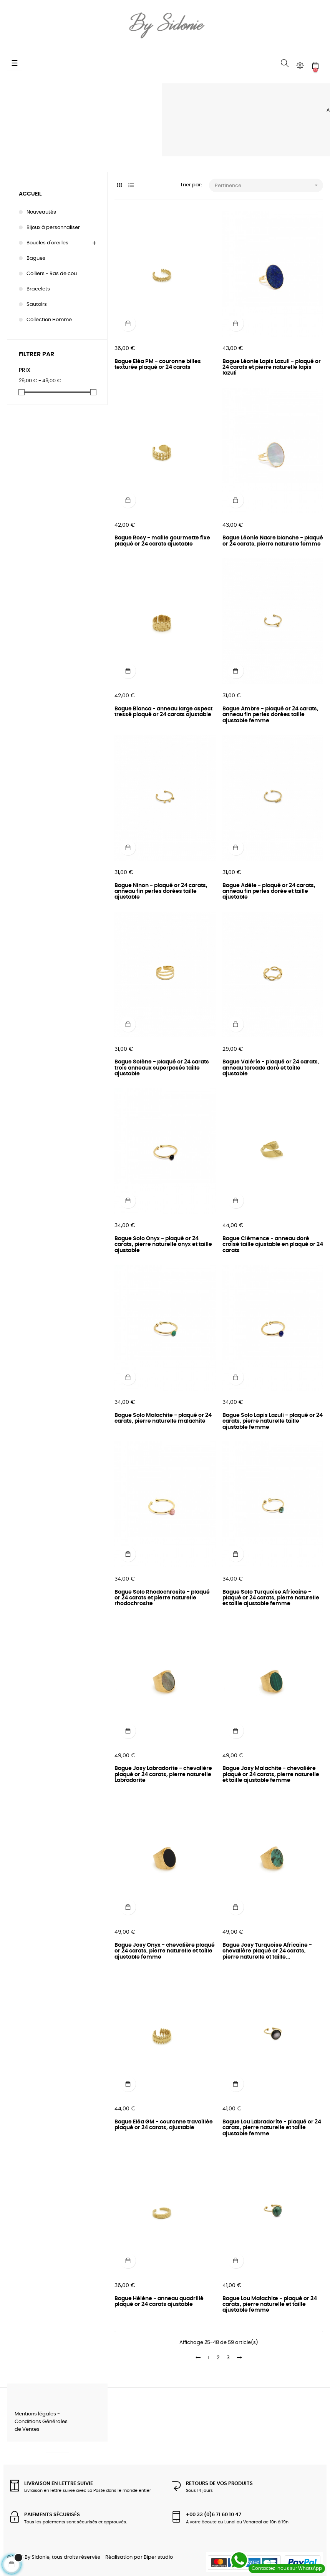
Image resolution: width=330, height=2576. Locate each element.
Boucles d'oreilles (47, 243)
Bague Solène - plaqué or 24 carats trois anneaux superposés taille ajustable (161, 1068)
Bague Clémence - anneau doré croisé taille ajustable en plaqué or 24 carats (272, 1244)
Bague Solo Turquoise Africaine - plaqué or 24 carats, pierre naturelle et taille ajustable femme (270, 1598)
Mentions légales (35, 2414)
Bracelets (38, 289)
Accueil (30, 194)
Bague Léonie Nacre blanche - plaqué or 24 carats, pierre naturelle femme (272, 540)
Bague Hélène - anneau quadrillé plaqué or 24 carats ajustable (159, 2301)
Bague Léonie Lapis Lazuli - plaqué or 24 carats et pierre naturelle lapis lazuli (271, 367)
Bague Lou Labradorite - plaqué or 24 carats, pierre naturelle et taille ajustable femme (271, 2127)
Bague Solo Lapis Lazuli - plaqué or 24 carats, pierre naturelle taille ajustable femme (272, 1421)
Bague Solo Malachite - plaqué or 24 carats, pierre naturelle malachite (163, 1418)
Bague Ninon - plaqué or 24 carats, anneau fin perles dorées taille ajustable (160, 891)
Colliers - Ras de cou (52, 273)
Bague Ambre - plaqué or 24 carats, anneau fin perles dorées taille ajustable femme (270, 714)
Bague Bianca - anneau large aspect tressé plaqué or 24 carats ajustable (163, 711)
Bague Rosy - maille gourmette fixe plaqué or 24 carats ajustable (162, 540)
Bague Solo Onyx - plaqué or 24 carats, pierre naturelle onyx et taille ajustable (163, 1244)
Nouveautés (41, 212)
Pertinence (269, 185)
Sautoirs (37, 304)
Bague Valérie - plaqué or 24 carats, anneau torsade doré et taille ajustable (270, 1068)
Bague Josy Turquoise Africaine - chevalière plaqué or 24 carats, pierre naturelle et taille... (267, 1951)
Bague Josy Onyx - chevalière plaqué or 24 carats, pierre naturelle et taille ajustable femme (164, 1951)
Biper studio (158, 2557)
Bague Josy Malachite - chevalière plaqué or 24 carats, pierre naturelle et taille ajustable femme (270, 1774)
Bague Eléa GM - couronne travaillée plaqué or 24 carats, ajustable (163, 2124)
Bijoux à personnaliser (53, 227)
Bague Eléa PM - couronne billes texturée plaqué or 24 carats (157, 364)
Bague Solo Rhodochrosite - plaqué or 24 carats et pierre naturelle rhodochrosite (162, 1598)
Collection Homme (49, 319)
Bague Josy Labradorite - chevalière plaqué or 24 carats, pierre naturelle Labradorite (163, 1774)
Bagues (36, 258)
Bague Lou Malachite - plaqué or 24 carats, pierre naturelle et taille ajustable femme (269, 2304)
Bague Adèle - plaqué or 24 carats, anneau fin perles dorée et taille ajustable (268, 891)
